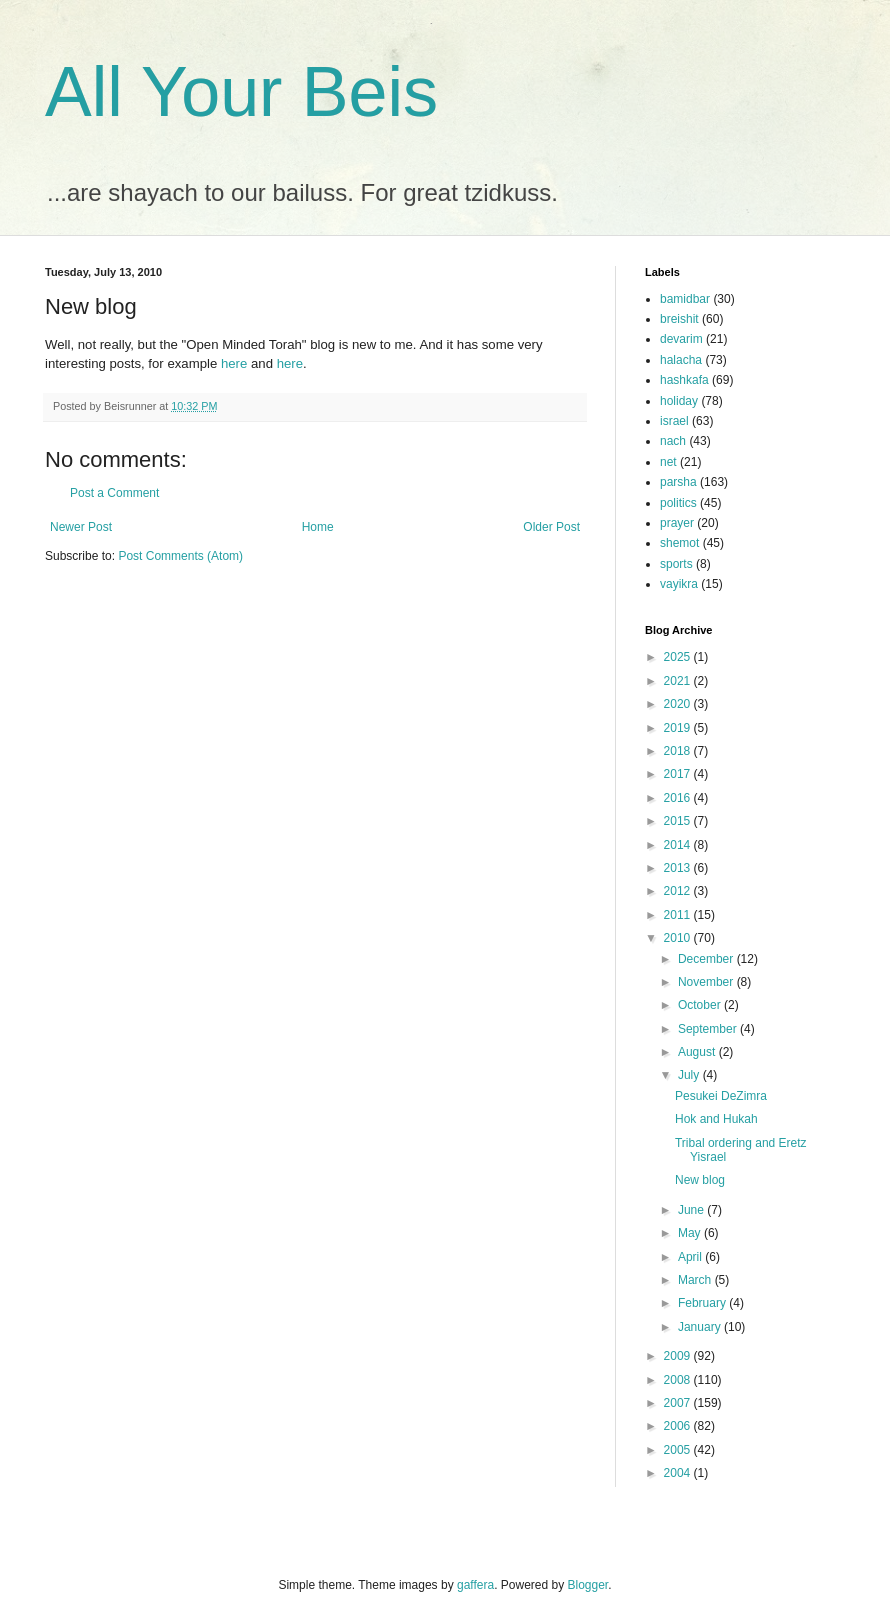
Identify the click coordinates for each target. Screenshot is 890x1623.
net (668, 462)
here (234, 363)
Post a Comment (114, 493)
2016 (679, 798)
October (701, 1005)
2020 (679, 704)
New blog (700, 1180)
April (691, 1257)
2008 (679, 1380)
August (698, 1052)
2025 (679, 657)
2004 (679, 1473)
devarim (681, 339)
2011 (679, 915)
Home (318, 527)
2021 (679, 681)
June (692, 1210)
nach (673, 441)
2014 (679, 845)
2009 (679, 1356)
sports (676, 564)
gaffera (475, 1585)
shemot (679, 543)
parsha (678, 482)
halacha (681, 360)
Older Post (551, 527)
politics (678, 503)
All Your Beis (241, 92)
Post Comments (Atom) (180, 556)
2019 (679, 728)
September (709, 1029)
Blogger (588, 1585)
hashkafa (684, 380)
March (696, 1280)
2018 (679, 751)
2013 (679, 868)
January (701, 1327)
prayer (677, 523)
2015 (679, 821)
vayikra (679, 584)
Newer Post (81, 527)
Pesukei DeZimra (721, 1096)
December (707, 959)
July (690, 1075)
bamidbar (685, 299)
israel (674, 421)
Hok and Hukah (716, 1119)
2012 (679, 891)
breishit (679, 319)
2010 (679, 938)
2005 (679, 1450)
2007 (679, 1403)
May (691, 1233)
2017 (679, 774)
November (707, 982)
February (703, 1303)
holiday (679, 401)
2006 (679, 1426)
